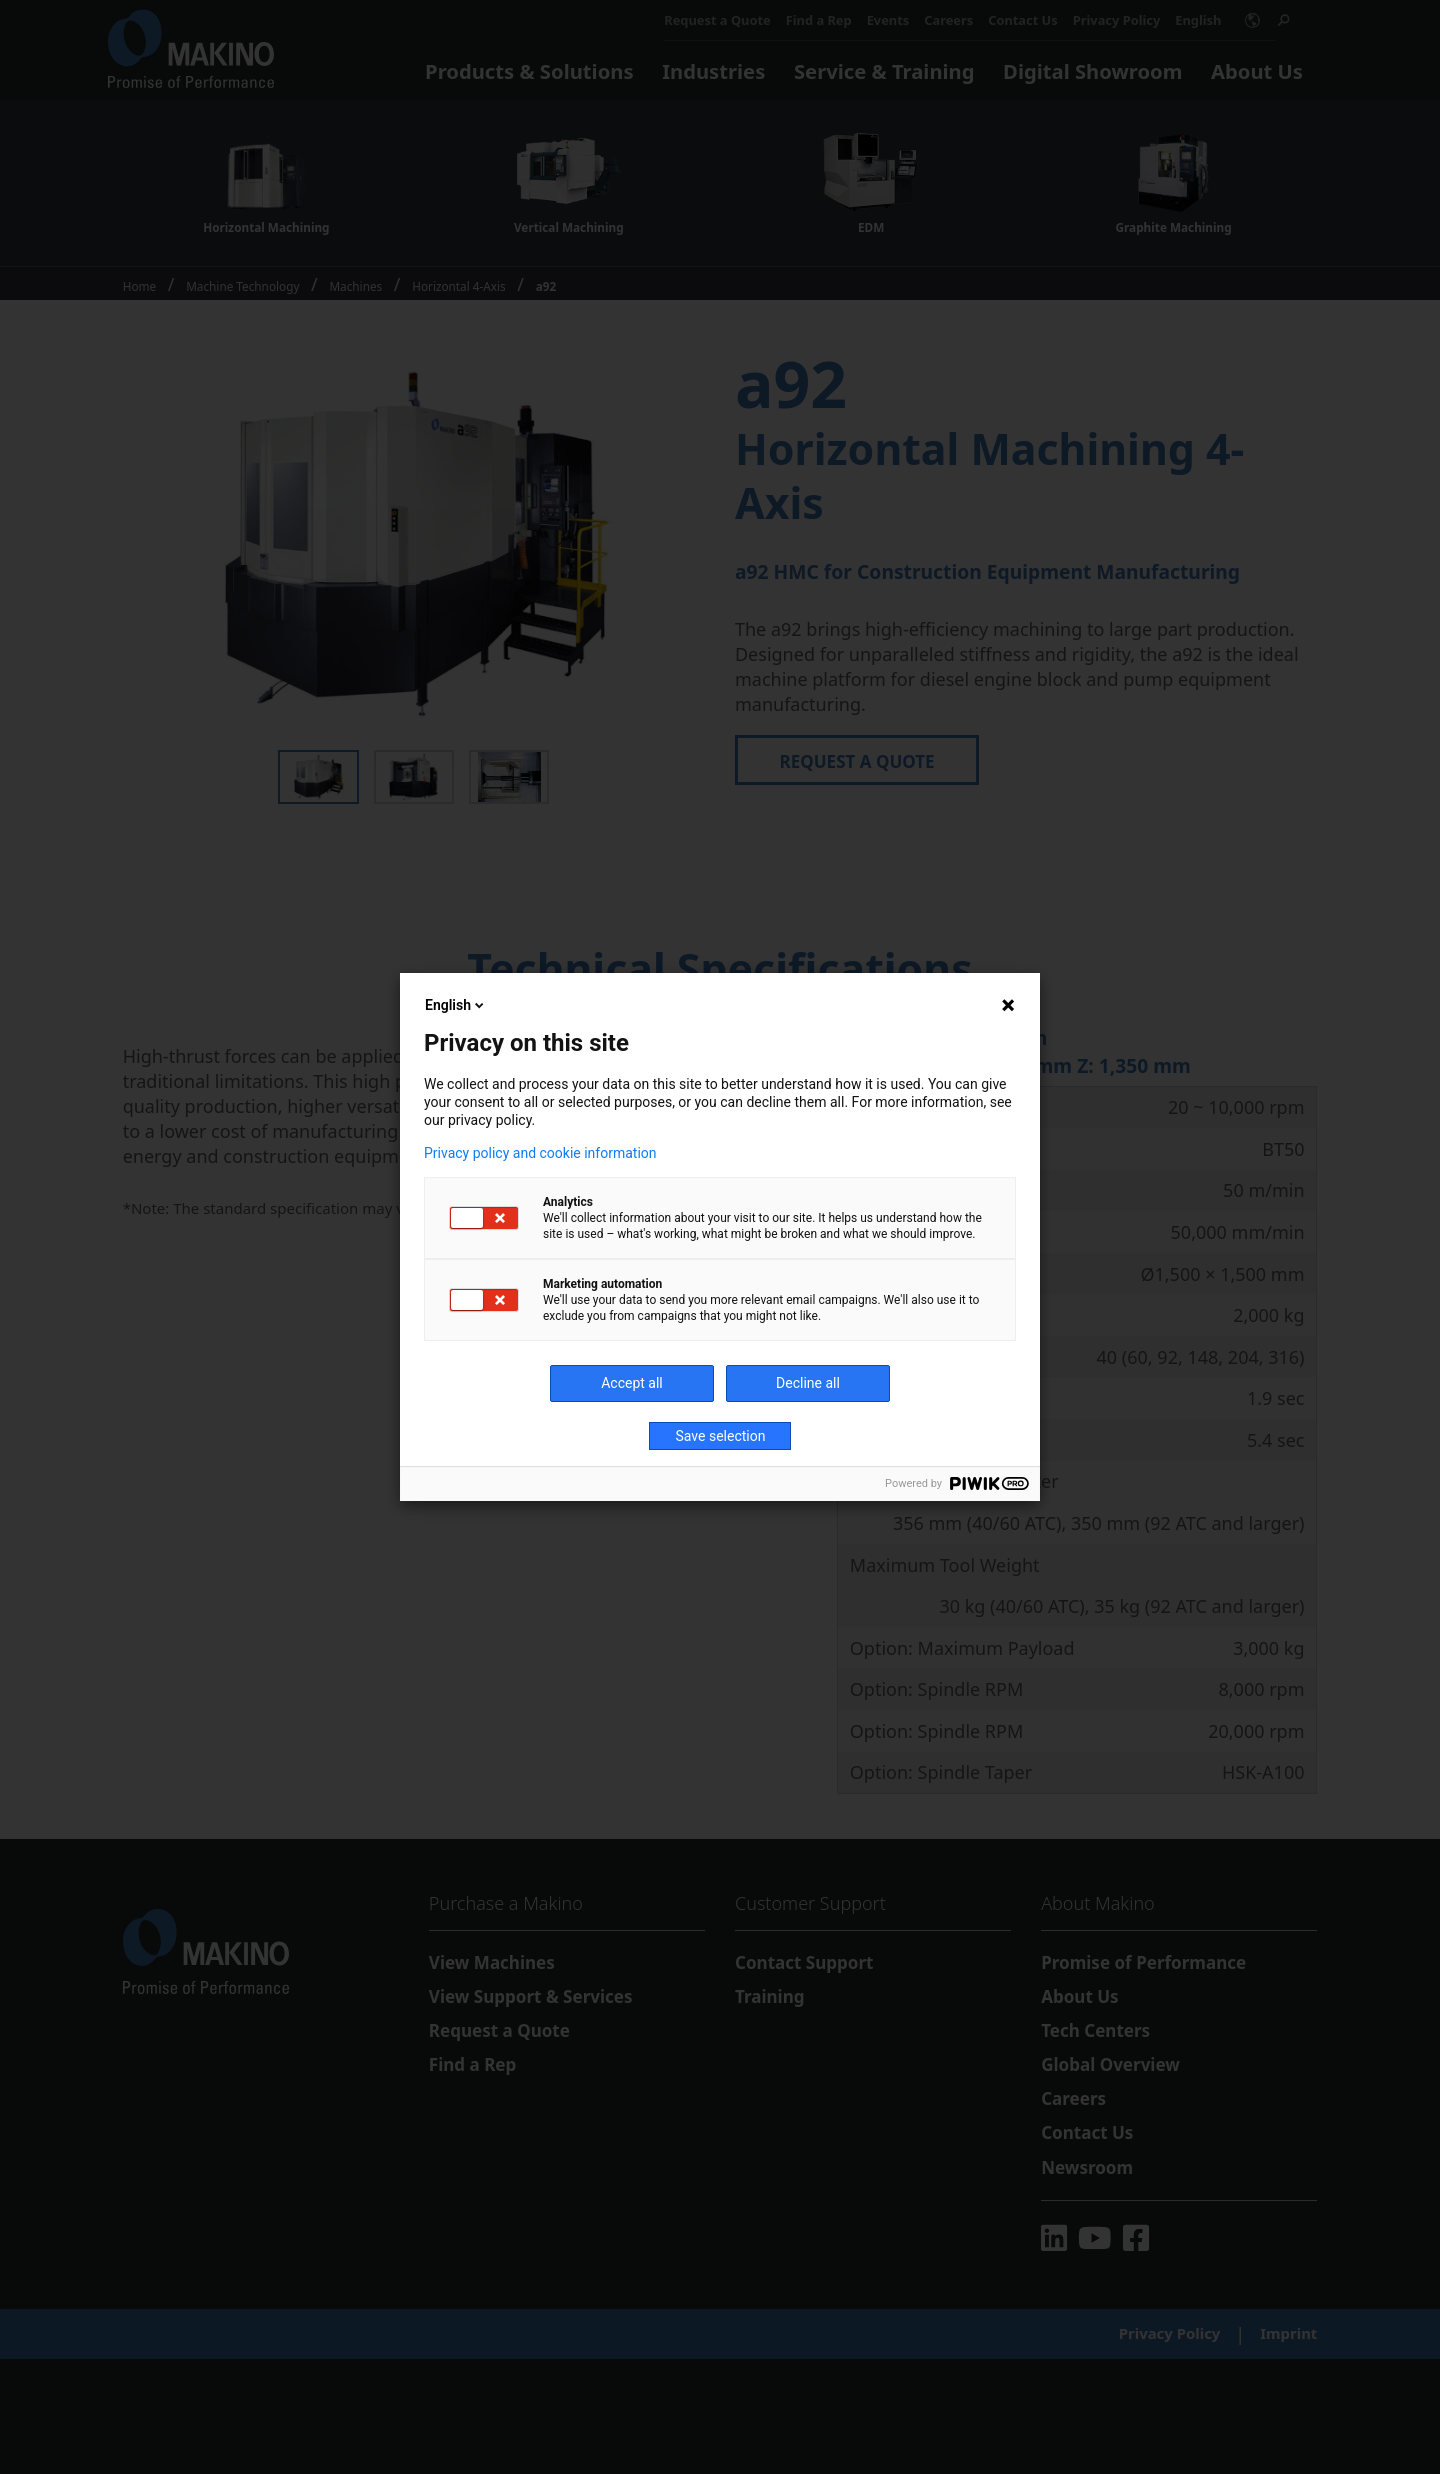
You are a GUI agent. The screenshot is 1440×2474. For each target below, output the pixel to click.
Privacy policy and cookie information (540, 1153)
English (456, 1005)
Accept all (632, 1383)
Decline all (808, 1383)
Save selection (721, 1436)
